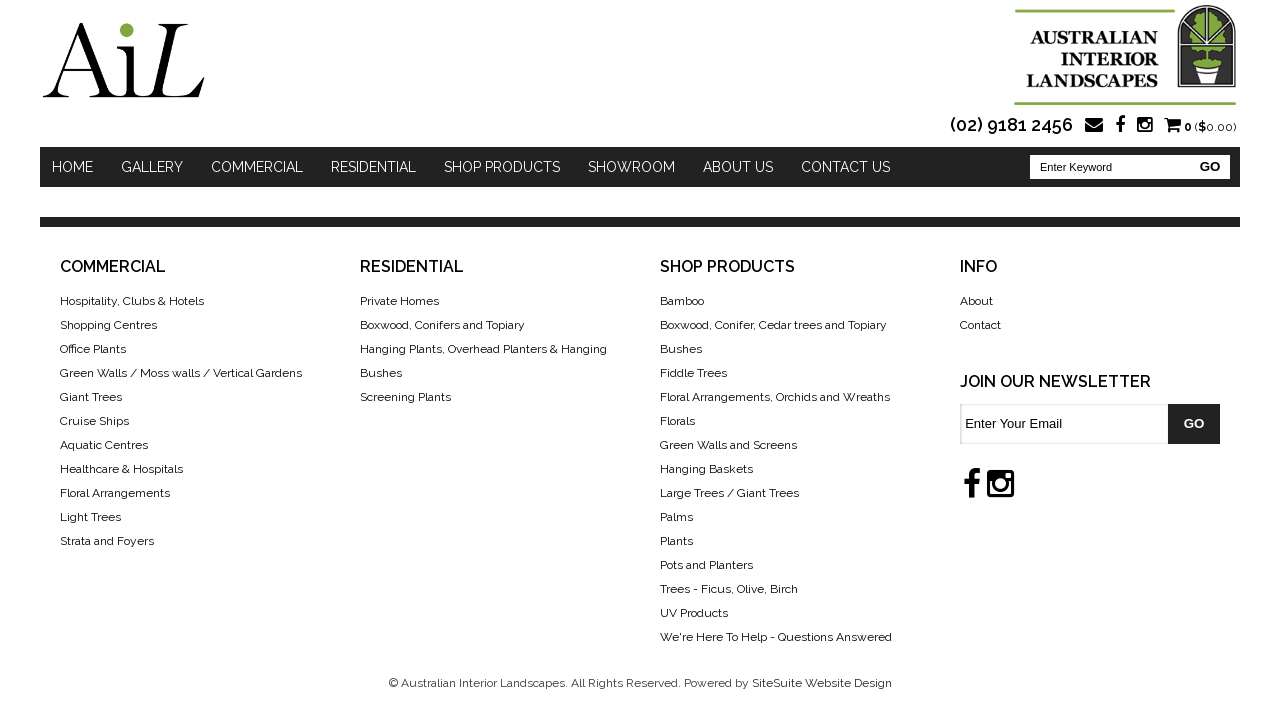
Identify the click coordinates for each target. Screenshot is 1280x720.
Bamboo (682, 301)
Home (72, 167)
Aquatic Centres (104, 445)
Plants (676, 541)
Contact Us (845, 167)
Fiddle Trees (693, 373)
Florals (677, 421)
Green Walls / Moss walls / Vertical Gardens (181, 373)
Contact (980, 325)
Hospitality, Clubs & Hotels (132, 301)
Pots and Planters (706, 565)
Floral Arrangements (115, 493)
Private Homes (399, 301)
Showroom (631, 167)
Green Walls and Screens (728, 445)
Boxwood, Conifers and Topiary (442, 325)
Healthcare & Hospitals (121, 469)
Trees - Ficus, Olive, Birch (729, 589)
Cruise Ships (94, 421)
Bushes (681, 349)
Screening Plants (405, 397)
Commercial (257, 167)
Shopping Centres (108, 325)
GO (1210, 166)
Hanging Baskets (706, 469)
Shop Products (502, 167)
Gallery (152, 167)
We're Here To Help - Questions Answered (776, 637)
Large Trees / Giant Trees (729, 493)
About (976, 301)
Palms (676, 517)
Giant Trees (91, 397)
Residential (373, 167)
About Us (738, 167)
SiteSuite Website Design (822, 683)
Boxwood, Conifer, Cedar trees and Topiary (773, 325)
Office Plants (93, 349)
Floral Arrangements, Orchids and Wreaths (775, 397)
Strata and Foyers (107, 541)
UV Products (694, 613)
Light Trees (90, 517)
